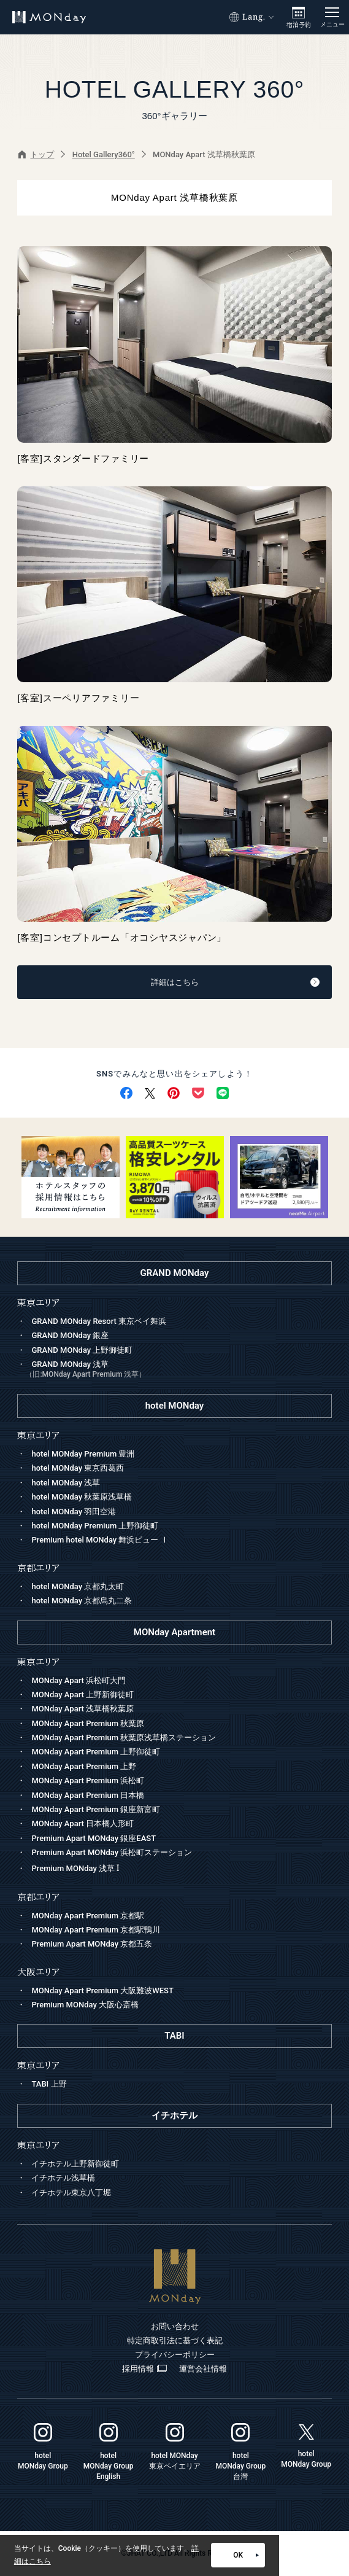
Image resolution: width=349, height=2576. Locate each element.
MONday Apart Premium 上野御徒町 (95, 1751)
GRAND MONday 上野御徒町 (81, 1350)
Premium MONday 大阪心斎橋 (85, 2004)
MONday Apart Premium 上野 (83, 1766)
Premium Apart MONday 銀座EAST (93, 1838)
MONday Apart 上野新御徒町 (82, 1694)
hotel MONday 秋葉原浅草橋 (81, 1496)
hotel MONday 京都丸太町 (77, 1586)
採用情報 (144, 2369)
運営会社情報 (203, 2369)
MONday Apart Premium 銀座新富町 (95, 1809)
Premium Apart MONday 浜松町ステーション (111, 1852)
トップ (36, 154)
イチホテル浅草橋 (63, 2177)
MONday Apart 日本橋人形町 (82, 1823)
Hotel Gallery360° (103, 154)
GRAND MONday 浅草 (178, 1371)
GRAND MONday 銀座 (70, 1335)
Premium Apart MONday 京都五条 (91, 1943)
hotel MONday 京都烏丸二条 (81, 1600)
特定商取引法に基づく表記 (175, 2340)
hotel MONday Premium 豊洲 (82, 1453)
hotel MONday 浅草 (65, 1482)
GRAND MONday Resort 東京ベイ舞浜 (98, 1321)
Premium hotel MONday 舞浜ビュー (99, 1539)
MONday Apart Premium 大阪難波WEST (102, 1990)
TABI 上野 (48, 2083)
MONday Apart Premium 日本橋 (87, 1795)
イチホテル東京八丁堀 (71, 2192)
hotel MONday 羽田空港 (73, 1511)
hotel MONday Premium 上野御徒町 (94, 1525)
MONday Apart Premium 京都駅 (87, 1915)
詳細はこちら (235, 982)
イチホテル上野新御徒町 (75, 2163)
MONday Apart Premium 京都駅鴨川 (95, 1929)
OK (246, 2555)
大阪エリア (38, 1972)
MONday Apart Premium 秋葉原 (87, 1723)
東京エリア (38, 1662)
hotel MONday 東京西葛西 (77, 1468)
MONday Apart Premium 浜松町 (87, 1780)
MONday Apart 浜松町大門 (78, 1680)
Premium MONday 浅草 (75, 1868)
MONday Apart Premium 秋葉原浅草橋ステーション (123, 1737)
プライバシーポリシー (175, 2355)
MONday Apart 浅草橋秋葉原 (82, 1708)
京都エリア (38, 1897)
